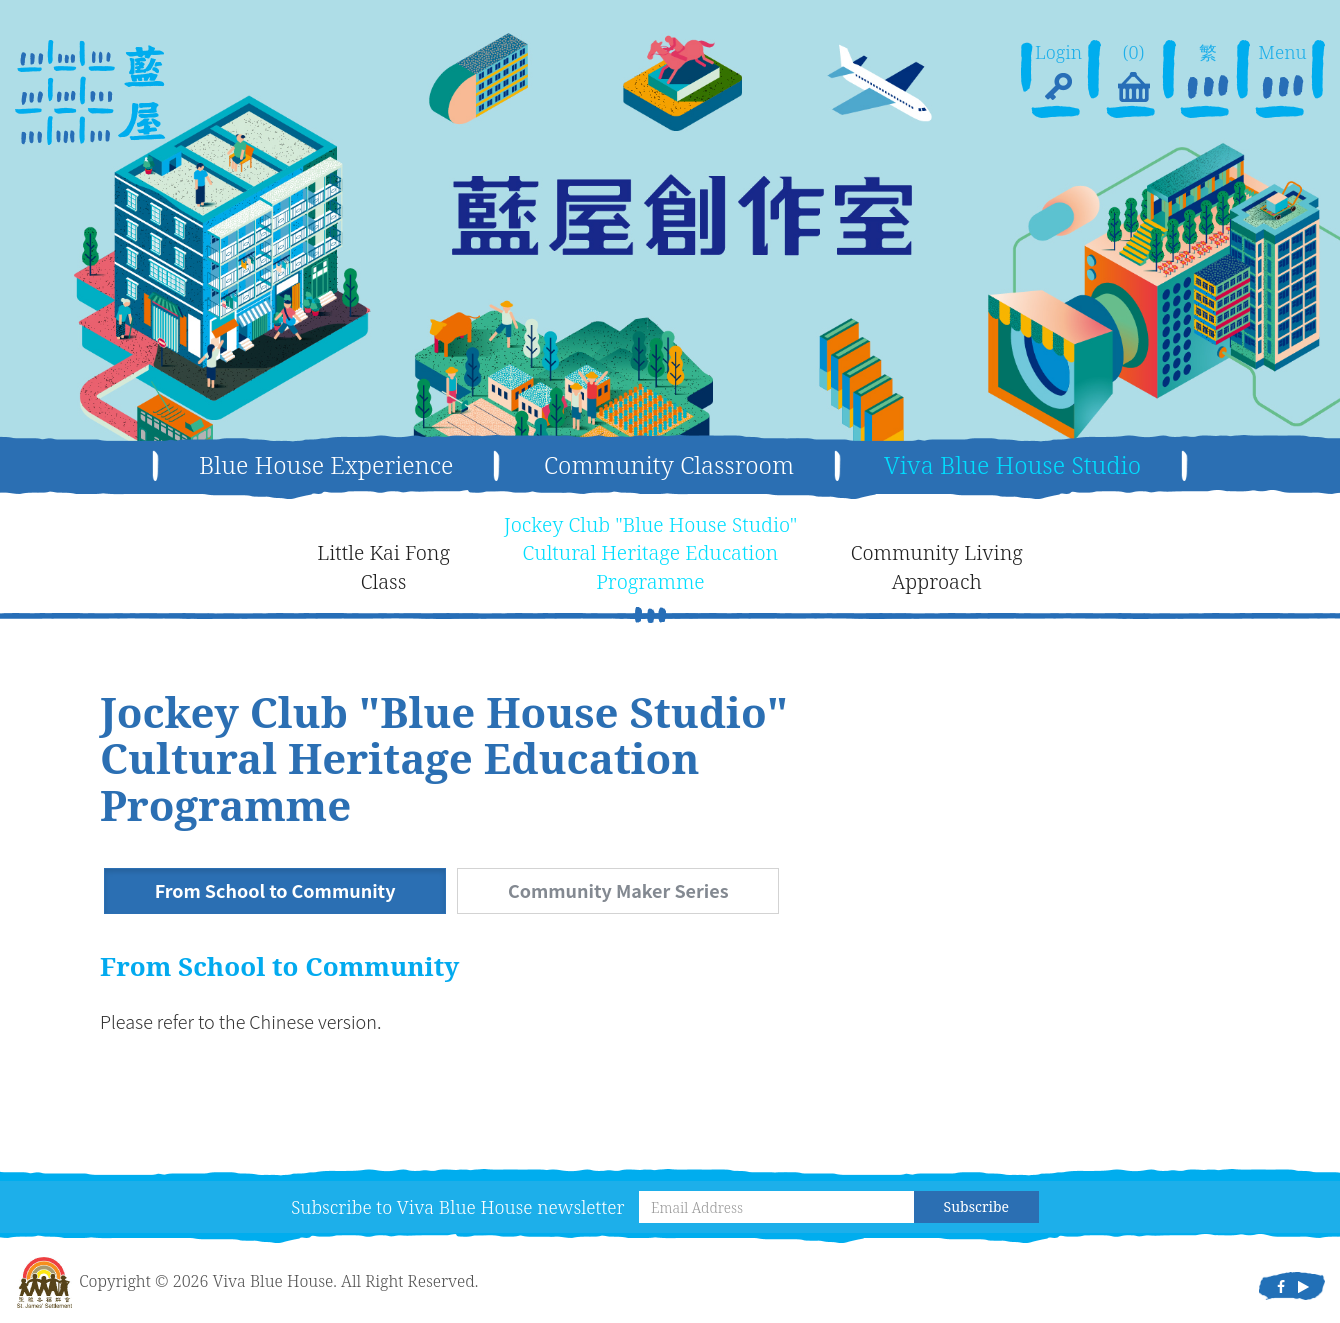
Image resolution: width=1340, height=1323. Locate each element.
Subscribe (976, 1206)
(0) (1133, 74)
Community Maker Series (620, 891)
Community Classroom (669, 464)
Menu (1282, 74)
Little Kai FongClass (383, 567)
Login (1058, 74)
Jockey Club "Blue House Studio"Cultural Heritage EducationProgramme (650, 553)
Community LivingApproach (937, 567)
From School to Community (275, 891)
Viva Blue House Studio (1012, 464)
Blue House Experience (326, 464)
